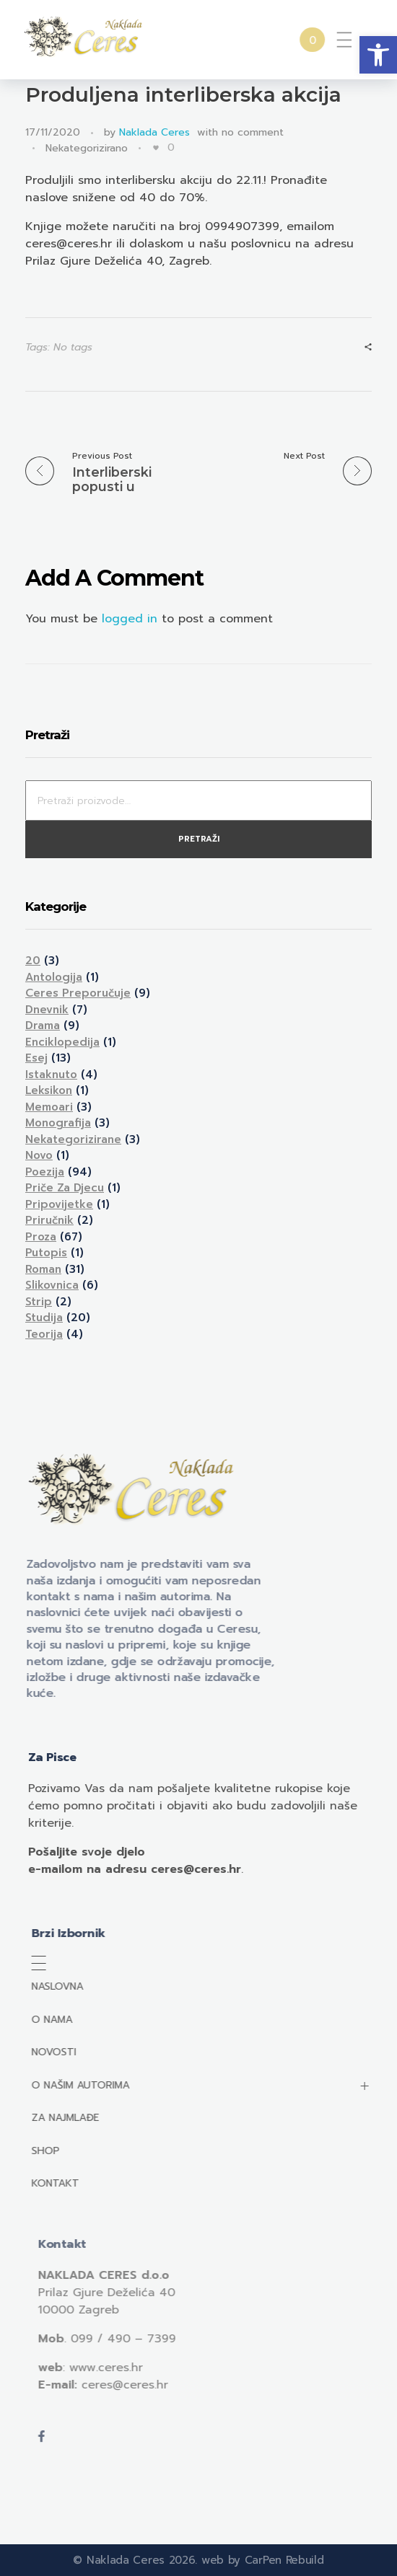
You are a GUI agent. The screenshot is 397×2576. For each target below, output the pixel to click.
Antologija (53, 977)
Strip (38, 1302)
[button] (378, 55)
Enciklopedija (62, 1042)
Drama (42, 1025)
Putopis (46, 1253)
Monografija (58, 1123)
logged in (132, 618)
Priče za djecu (64, 1188)
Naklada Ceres (154, 132)
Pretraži (198, 839)
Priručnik (49, 1220)
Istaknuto (51, 1074)
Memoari (49, 1107)
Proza (40, 1237)
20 (32, 961)
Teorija (44, 1334)
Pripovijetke (59, 1204)
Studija (44, 1318)
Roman (43, 1269)
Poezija (44, 1172)
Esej (36, 1058)
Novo (39, 1155)
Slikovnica (52, 1285)
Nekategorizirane (73, 1139)
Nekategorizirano (86, 148)
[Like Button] (156, 148)
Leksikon (48, 1090)
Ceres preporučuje (78, 993)
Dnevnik (47, 1010)
